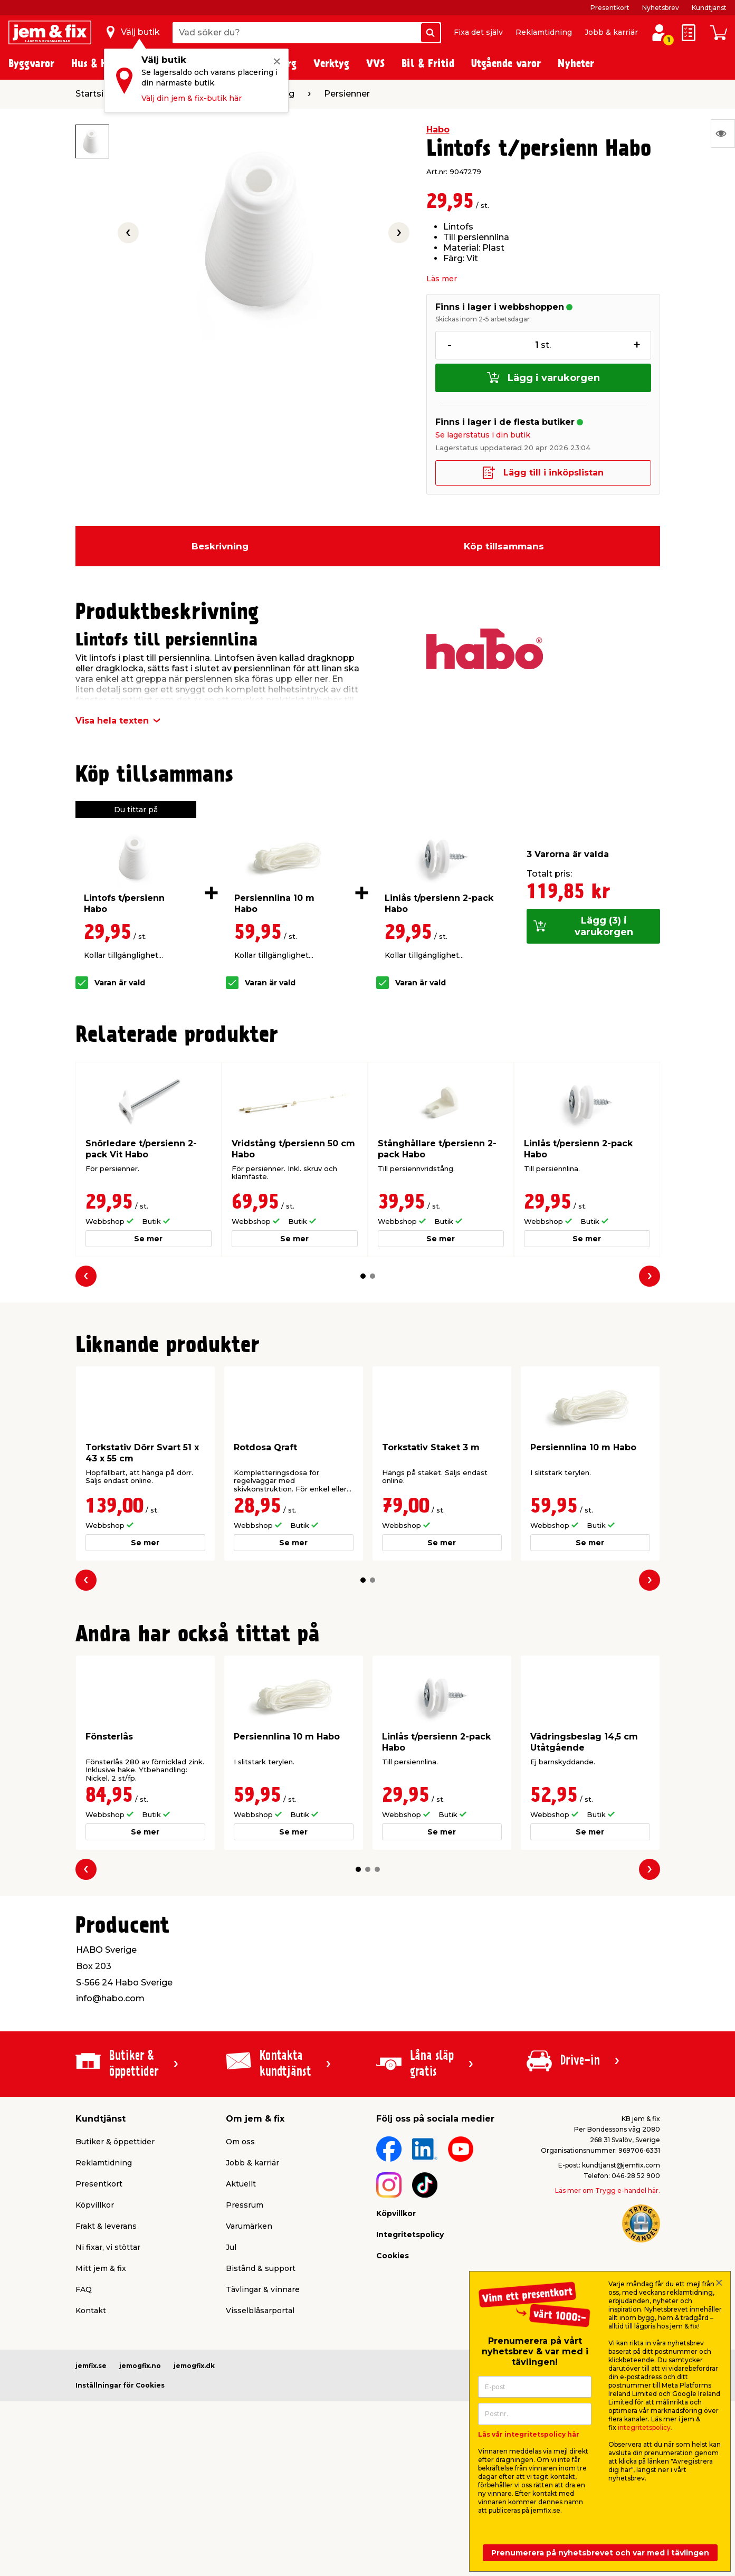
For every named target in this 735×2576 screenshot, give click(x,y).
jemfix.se (91, 2365)
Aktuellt (241, 2184)
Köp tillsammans (504, 546)
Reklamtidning (544, 32)
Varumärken (249, 2226)
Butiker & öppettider (115, 2141)
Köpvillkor (94, 2205)
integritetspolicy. (645, 2427)
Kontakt (90, 2310)
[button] (363, 1276)
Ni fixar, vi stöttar (107, 2247)
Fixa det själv (478, 32)
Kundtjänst (709, 7)
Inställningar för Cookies (120, 2385)
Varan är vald (119, 982)
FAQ (83, 2289)
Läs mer (441, 278)
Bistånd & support (260, 2268)
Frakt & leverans (106, 2226)
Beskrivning (220, 546)
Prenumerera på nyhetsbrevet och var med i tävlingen (600, 2553)
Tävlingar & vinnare (263, 2289)
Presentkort (609, 7)
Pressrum (244, 2205)
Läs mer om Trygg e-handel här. (607, 2190)
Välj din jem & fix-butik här (191, 98)
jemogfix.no (140, 2365)
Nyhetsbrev (660, 7)
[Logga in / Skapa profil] (659, 32)
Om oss (240, 2141)
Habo (438, 130)
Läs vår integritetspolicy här (528, 2434)
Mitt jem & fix (100, 2268)
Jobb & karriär (611, 32)
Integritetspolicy (410, 2234)
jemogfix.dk (194, 2365)
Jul (231, 2247)
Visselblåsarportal (260, 2310)
